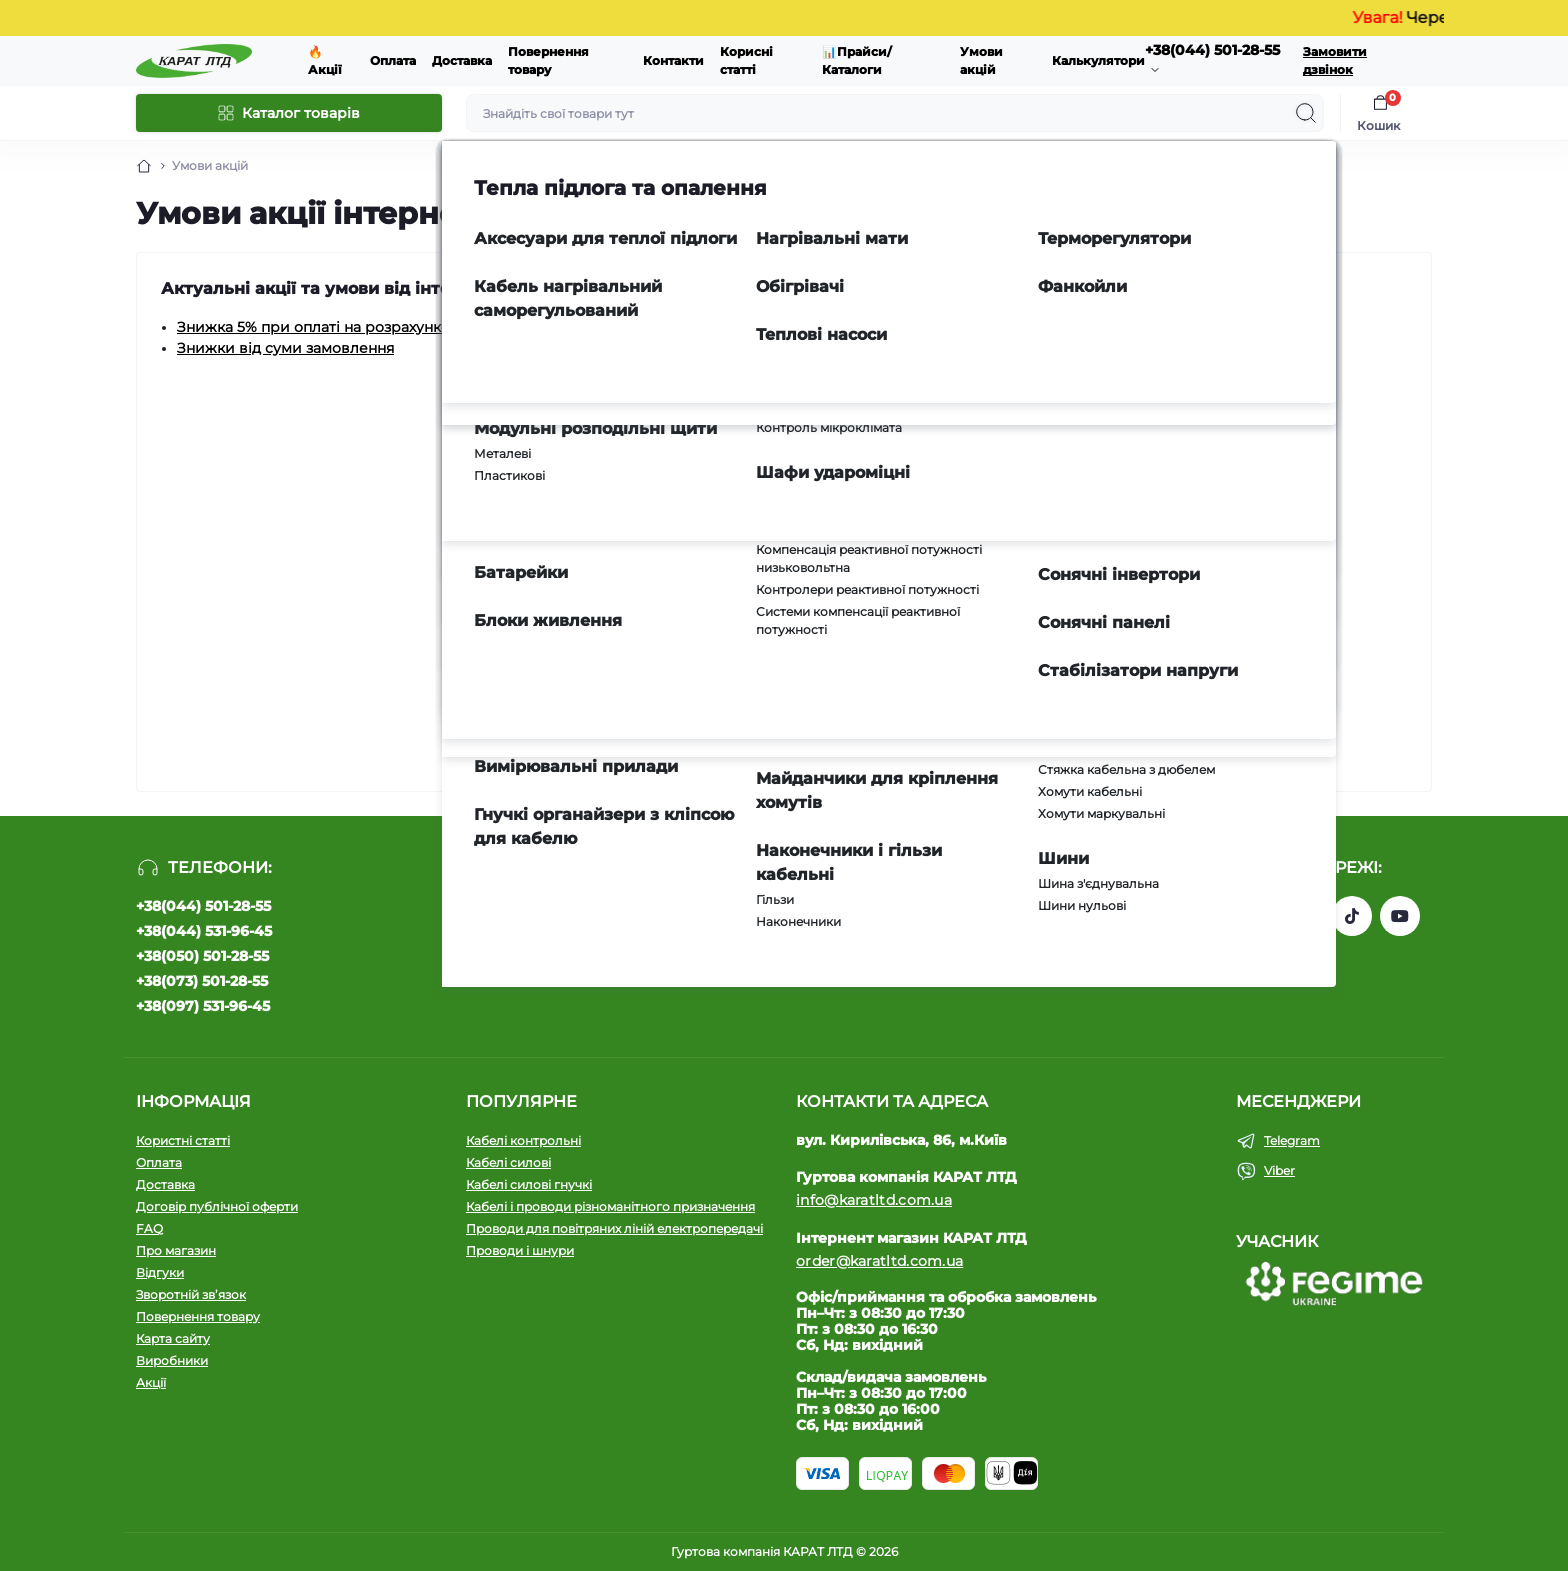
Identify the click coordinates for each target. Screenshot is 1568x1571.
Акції (151, 1382)
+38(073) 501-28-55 (202, 981)
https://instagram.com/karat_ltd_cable (1304, 916)
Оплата (393, 60)
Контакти (673, 60)
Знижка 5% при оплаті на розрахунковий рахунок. (361, 327)
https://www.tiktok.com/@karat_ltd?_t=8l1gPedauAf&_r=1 (1352, 916)
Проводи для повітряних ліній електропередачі (614, 1228)
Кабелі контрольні (523, 1140)
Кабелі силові (508, 1162)
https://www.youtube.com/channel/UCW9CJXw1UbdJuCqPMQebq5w (1400, 916)
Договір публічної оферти (217, 1206)
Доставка (462, 60)
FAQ (149, 1228)
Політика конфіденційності (773, 960)
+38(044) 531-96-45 (204, 931)
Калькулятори (1098, 60)
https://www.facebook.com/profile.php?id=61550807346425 (1256, 916)
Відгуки (160, 1272)
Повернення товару (198, 1316)
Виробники (172, 1360)
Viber (1279, 1170)
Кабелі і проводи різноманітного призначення (610, 1206)
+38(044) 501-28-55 (203, 906)
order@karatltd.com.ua (879, 1261)
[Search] (1306, 113)
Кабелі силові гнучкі (529, 1184)
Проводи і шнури (520, 1250)
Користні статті (183, 1140)
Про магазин (176, 1250)
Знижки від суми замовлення (285, 348)
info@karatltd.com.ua (874, 1200)
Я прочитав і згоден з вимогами (796, 960)
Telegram (1292, 1140)
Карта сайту (173, 1338)
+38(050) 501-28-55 (202, 956)
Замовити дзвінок (1335, 60)
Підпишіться (923, 919)
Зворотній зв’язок (191, 1294)
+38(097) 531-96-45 (203, 1006)
